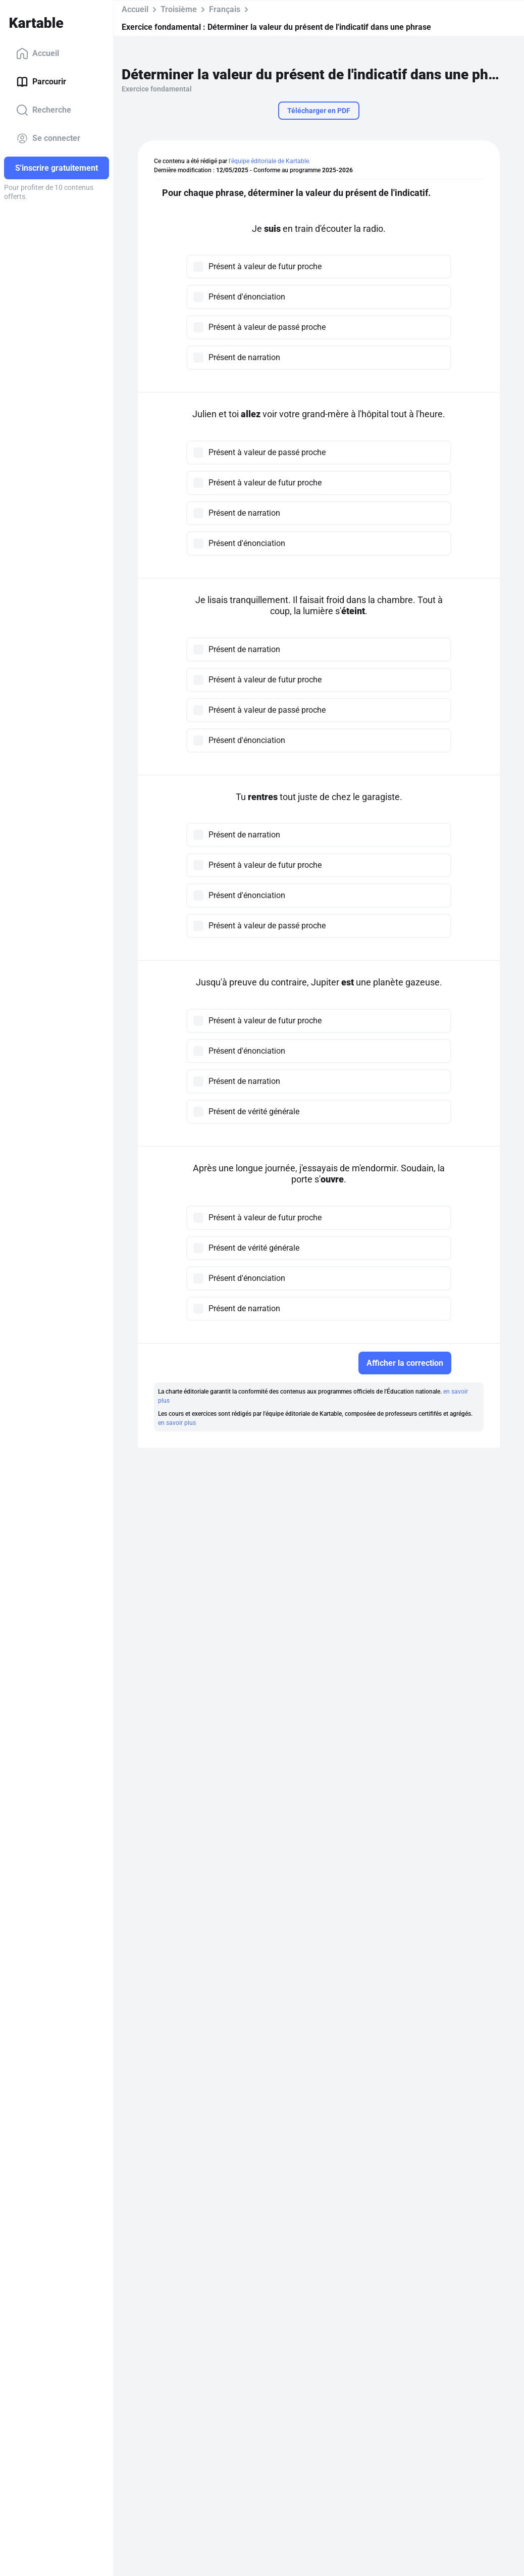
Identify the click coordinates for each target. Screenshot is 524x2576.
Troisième (179, 9)
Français (224, 9)
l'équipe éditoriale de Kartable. (269, 161)
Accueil (37, 53)
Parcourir (41, 82)
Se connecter (48, 138)
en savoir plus (177, 1422)
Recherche (43, 110)
